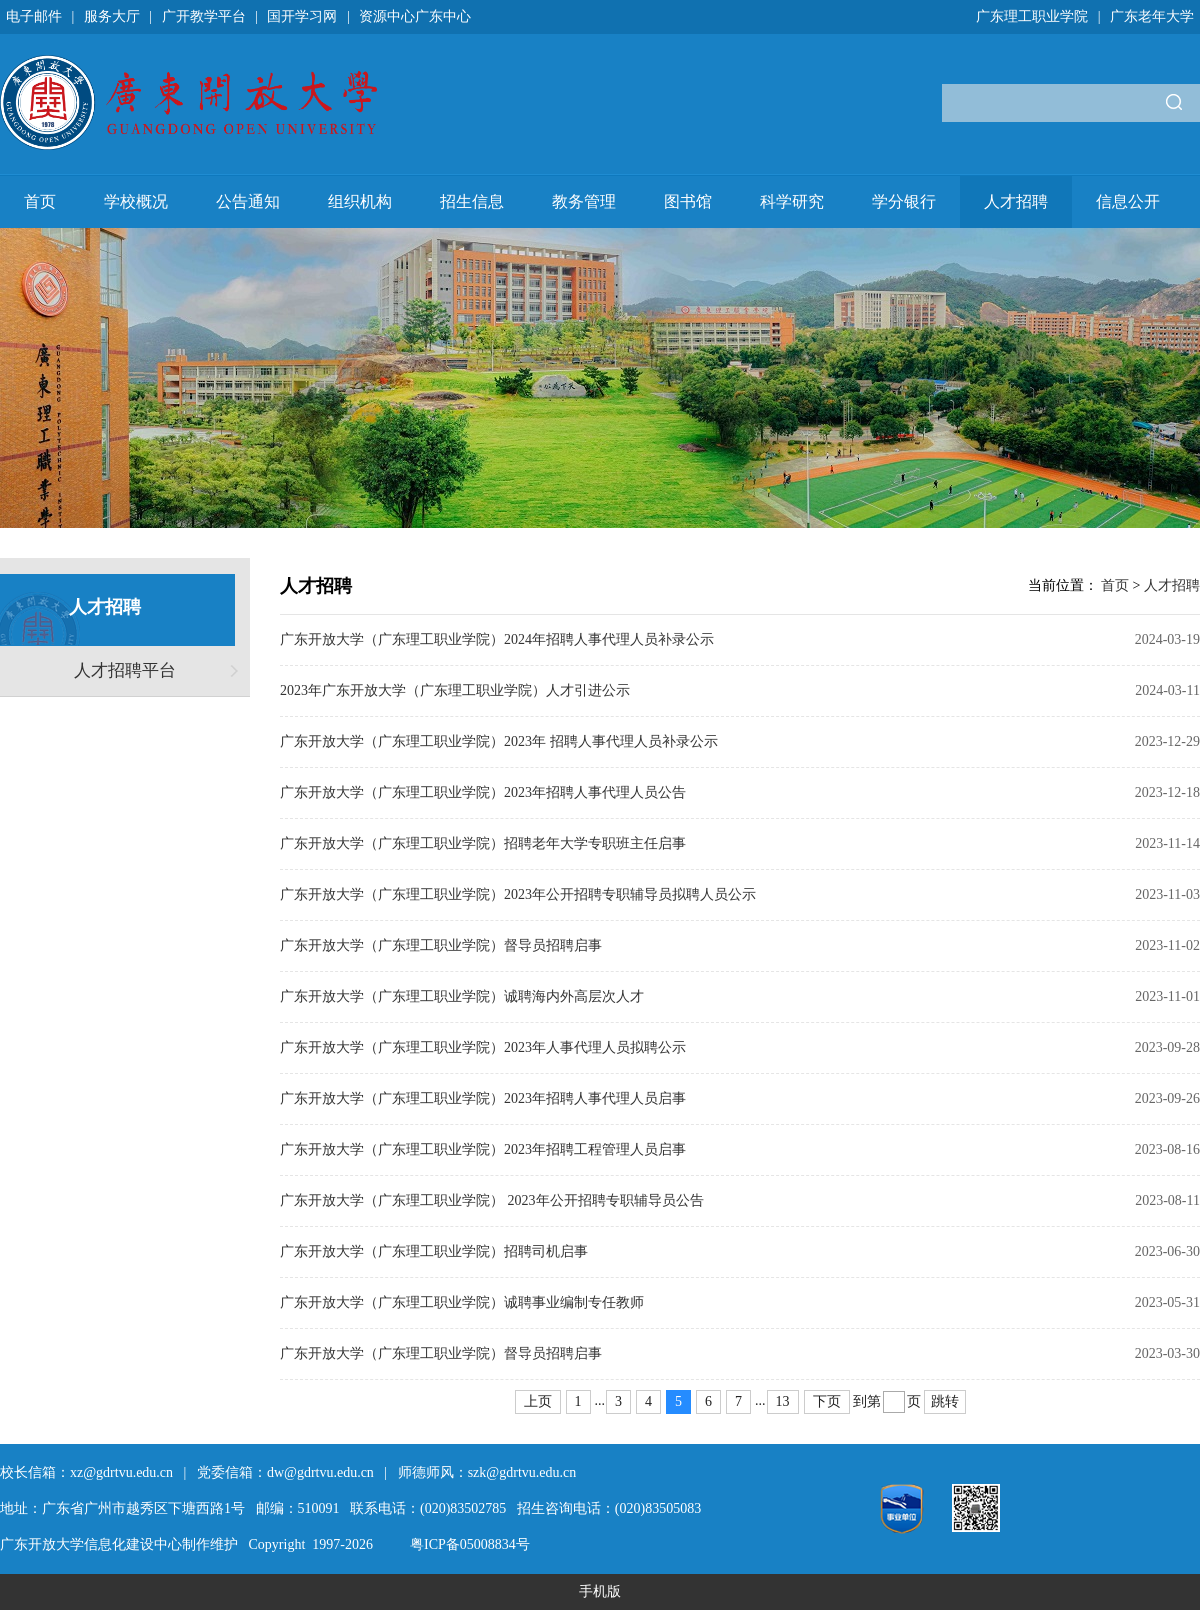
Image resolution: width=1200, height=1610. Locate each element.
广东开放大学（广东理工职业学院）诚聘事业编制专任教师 (462, 1302)
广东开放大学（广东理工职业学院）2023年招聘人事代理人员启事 (483, 1098)
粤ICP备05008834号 (470, 1544)
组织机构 (360, 201)
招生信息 (472, 201)
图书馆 (688, 201)
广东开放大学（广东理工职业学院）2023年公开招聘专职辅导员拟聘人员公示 (518, 894)
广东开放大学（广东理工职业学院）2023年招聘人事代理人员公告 (483, 792)
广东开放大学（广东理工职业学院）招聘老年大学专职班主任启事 (483, 843)
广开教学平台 (204, 16)
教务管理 (584, 201)
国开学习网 (302, 16)
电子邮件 (34, 16)
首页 (40, 201)
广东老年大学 (1152, 16)
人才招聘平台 (125, 670)
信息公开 (1128, 201)
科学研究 (792, 201)
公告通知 (248, 201)
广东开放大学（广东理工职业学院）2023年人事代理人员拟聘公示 (483, 1047)
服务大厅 (112, 16)
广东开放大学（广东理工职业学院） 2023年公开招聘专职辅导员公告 (492, 1200)
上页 (538, 1401)
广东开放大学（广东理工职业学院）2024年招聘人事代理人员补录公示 (497, 639)
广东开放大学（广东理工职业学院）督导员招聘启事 (441, 945)
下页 (827, 1401)
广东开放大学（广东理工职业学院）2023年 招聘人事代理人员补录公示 (499, 741)
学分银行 (904, 201)
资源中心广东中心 (415, 16)
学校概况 (136, 201)
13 (783, 1401)
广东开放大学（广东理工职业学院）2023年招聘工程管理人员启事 (483, 1149)
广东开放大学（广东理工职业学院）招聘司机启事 (434, 1251)
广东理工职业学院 (1032, 16)
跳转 (945, 1401)
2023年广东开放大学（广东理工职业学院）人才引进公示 (455, 690)
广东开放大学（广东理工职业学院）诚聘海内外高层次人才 (462, 996)
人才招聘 (1016, 201)
